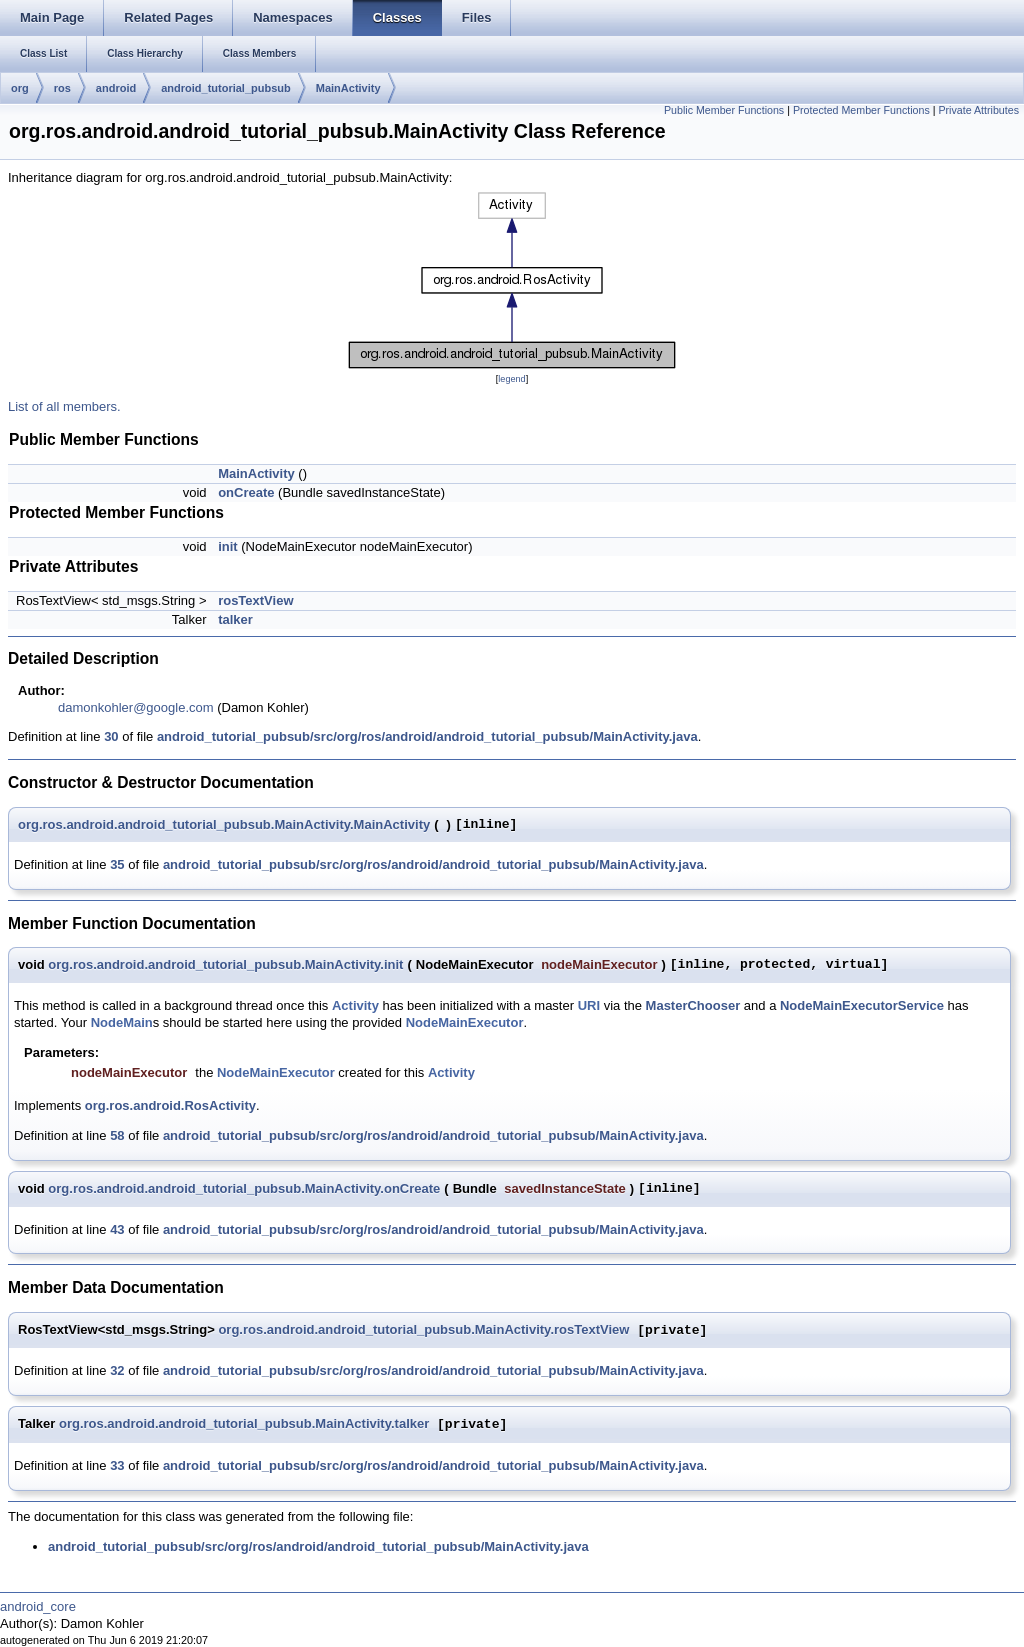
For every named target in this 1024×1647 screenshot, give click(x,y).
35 (117, 864)
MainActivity (348, 88)
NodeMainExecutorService (862, 1005)
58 (117, 1135)
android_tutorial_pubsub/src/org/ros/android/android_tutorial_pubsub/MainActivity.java (427, 736)
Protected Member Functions (861, 110)
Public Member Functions (724, 110)
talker (235, 619)
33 (117, 1465)
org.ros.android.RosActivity (170, 1105)
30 (111, 736)
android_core (38, 1606)
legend (511, 379)
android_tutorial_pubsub (226, 88)
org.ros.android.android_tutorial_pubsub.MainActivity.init (225, 964)
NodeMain (122, 1022)
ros (62, 88)
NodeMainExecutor (465, 1022)
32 (117, 1370)
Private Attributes (978, 110)
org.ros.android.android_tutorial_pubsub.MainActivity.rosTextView (423, 1330)
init (228, 546)
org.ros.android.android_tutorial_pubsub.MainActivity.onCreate (244, 1188)
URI (589, 1005)
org (20, 88)
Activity (355, 1005)
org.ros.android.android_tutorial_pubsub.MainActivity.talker (244, 1424)
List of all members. (64, 406)
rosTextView (255, 600)
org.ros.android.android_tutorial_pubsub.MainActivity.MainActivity (224, 824)
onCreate (246, 492)
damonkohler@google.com (136, 707)
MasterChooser (693, 1005)
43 (117, 1229)
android (116, 88)
